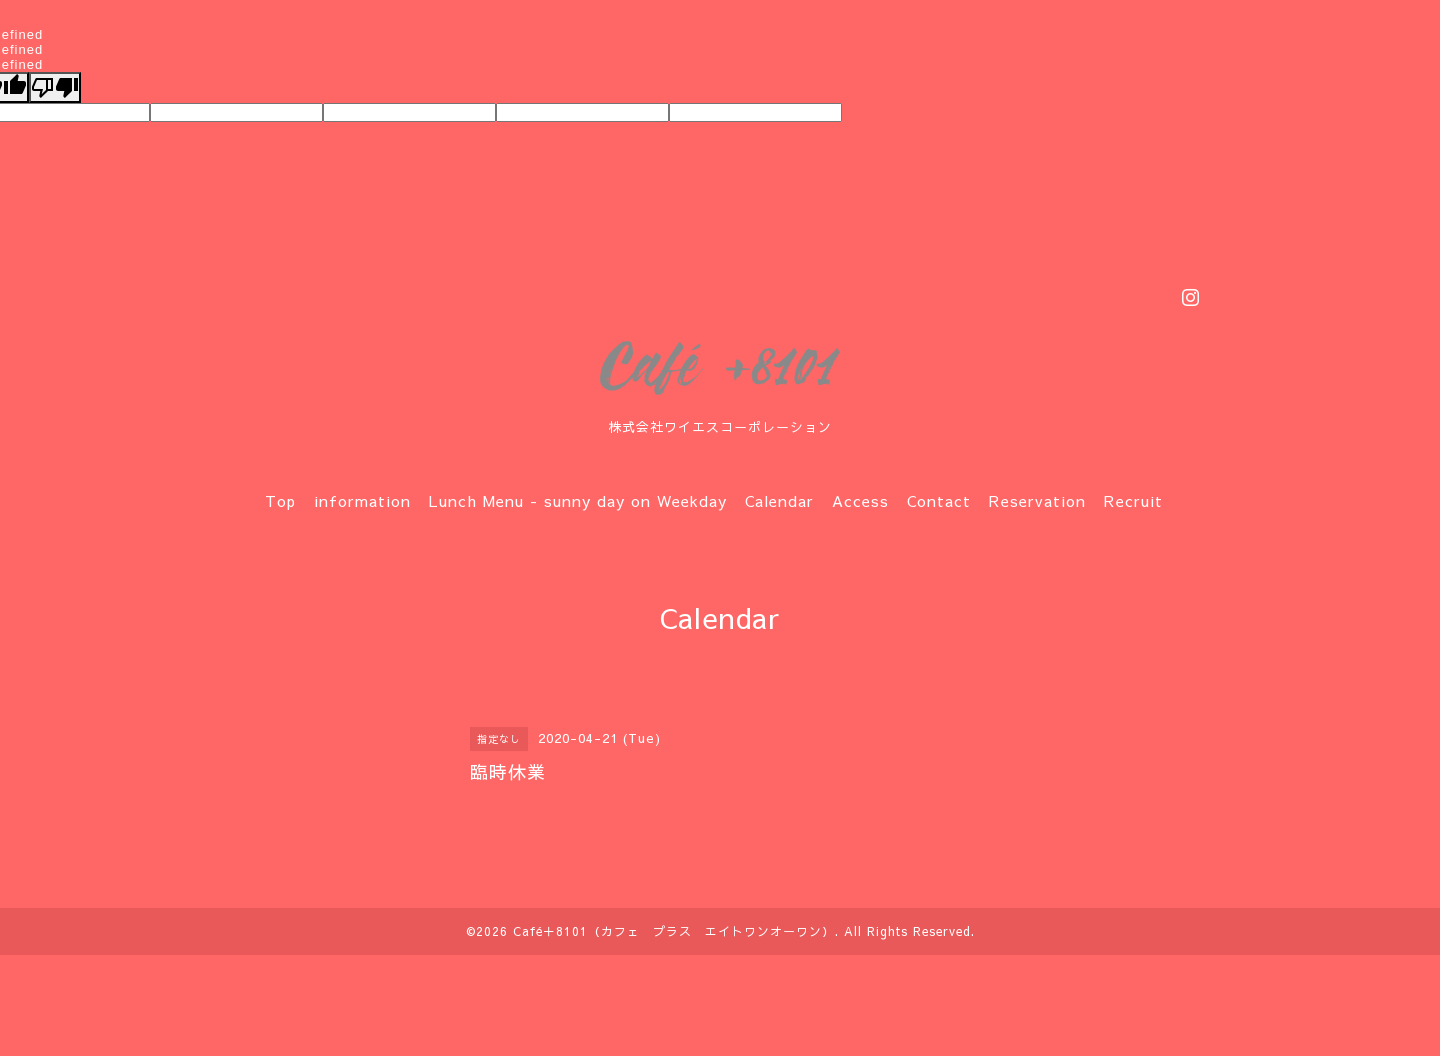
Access (860, 500)
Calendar (779, 500)
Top (280, 500)
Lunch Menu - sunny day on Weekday (578, 500)
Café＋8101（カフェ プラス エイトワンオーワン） (674, 931)
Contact (939, 500)
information (362, 500)
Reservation (1037, 500)
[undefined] (55, 87)
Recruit (1133, 500)
